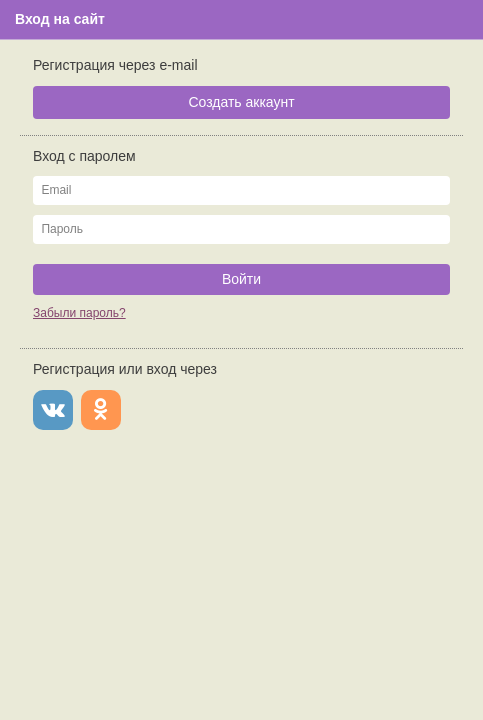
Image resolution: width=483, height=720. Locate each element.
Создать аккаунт (241, 102)
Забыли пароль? (79, 313)
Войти (241, 279)
